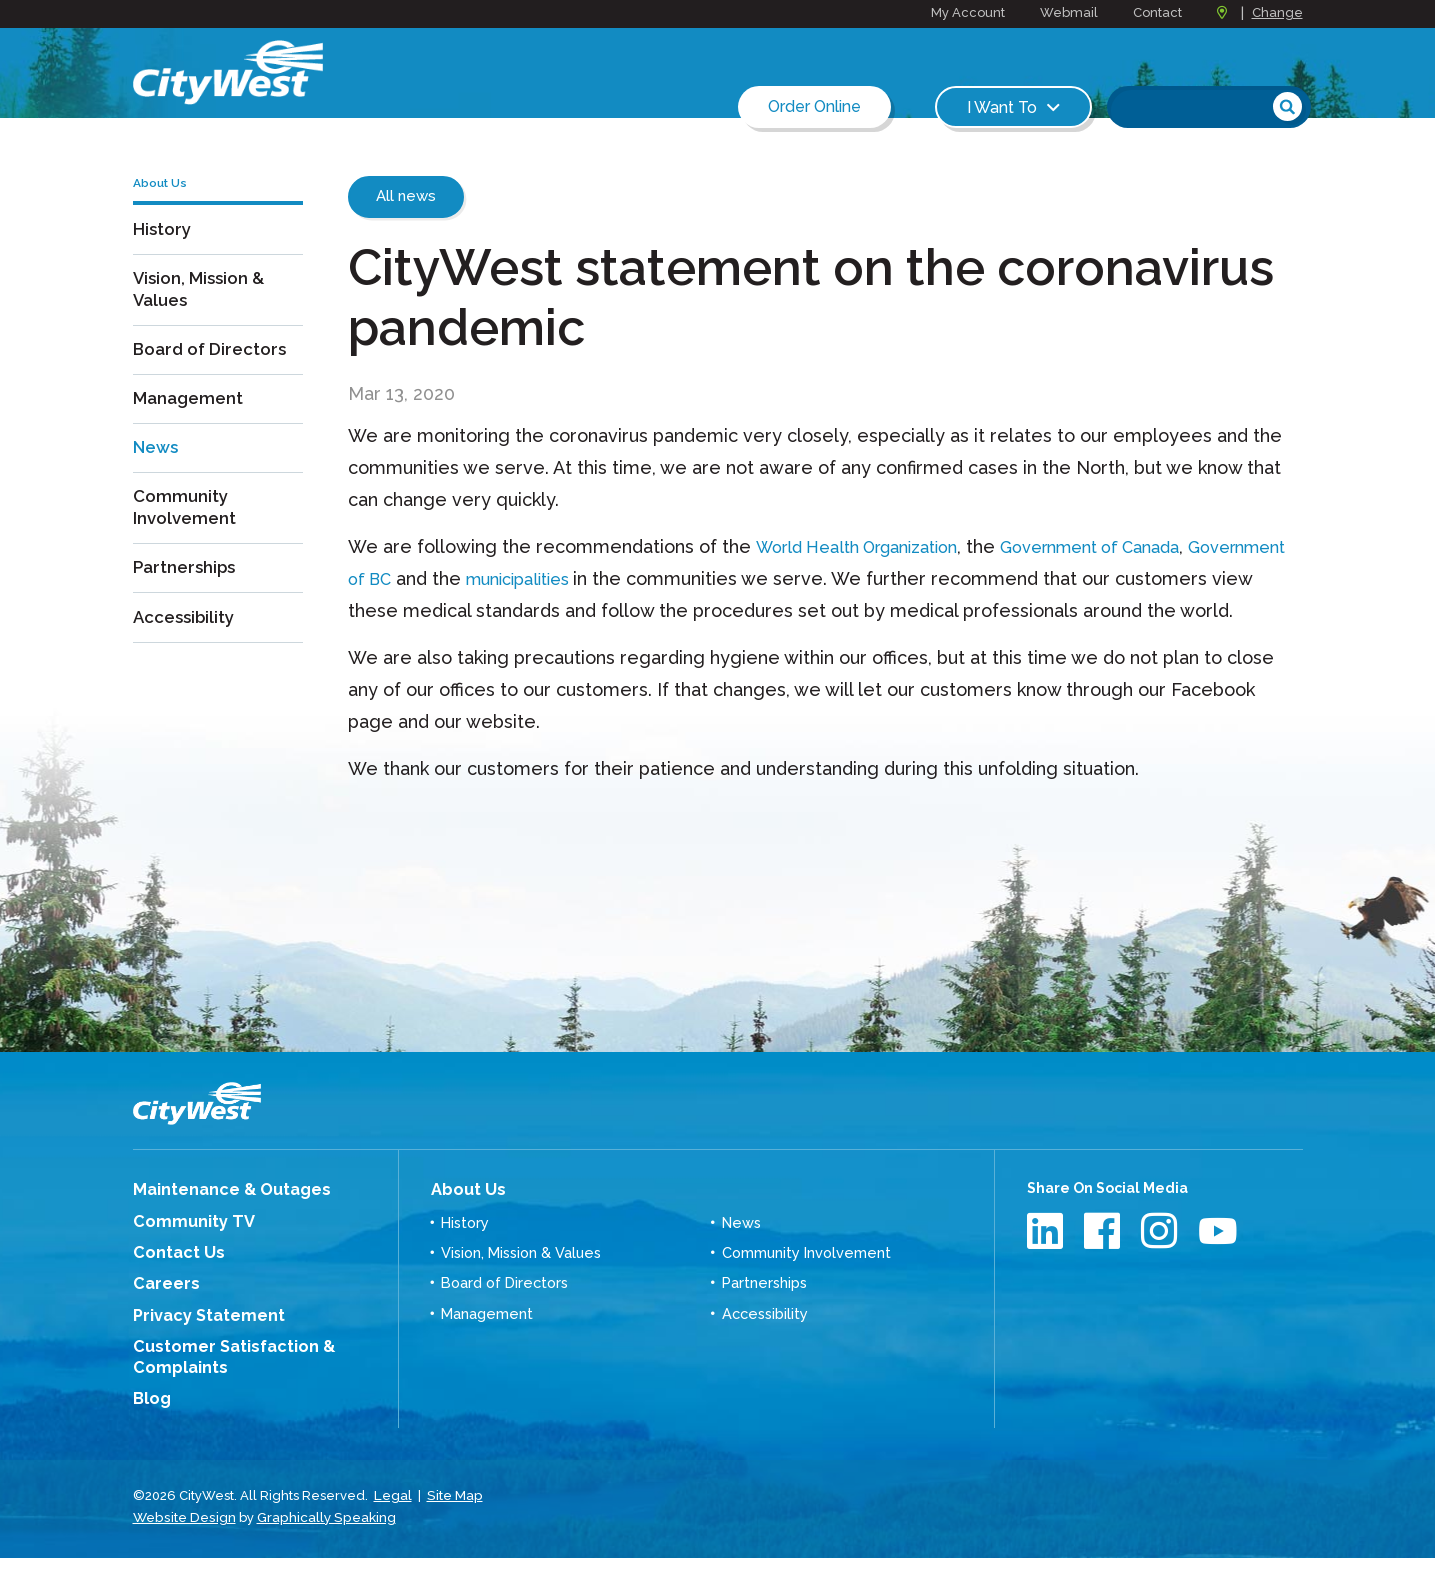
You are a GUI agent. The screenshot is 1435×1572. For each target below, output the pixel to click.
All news (406, 196)
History (163, 249)
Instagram (1161, 1262)
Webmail (1069, 12)
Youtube (1218, 1262)
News (157, 466)
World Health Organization (869, 546)
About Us (462, 1220)
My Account (968, 12)
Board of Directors (214, 370)
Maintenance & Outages (219, 1221)
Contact (1157, 12)
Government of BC (429, 578)
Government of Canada (1128, 546)
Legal (392, 1511)
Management (191, 418)
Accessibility (187, 635)
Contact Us (172, 1280)
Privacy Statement (200, 1340)
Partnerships (187, 587)
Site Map (453, 1511)
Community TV (185, 1251)
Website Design (182, 1531)
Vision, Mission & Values (202, 310)
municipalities (647, 578)
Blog (150, 1418)
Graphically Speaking (321, 1531)
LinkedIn (1047, 1262)
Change (1277, 12)
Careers (162, 1310)
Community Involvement (187, 527)
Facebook (1104, 1262)
